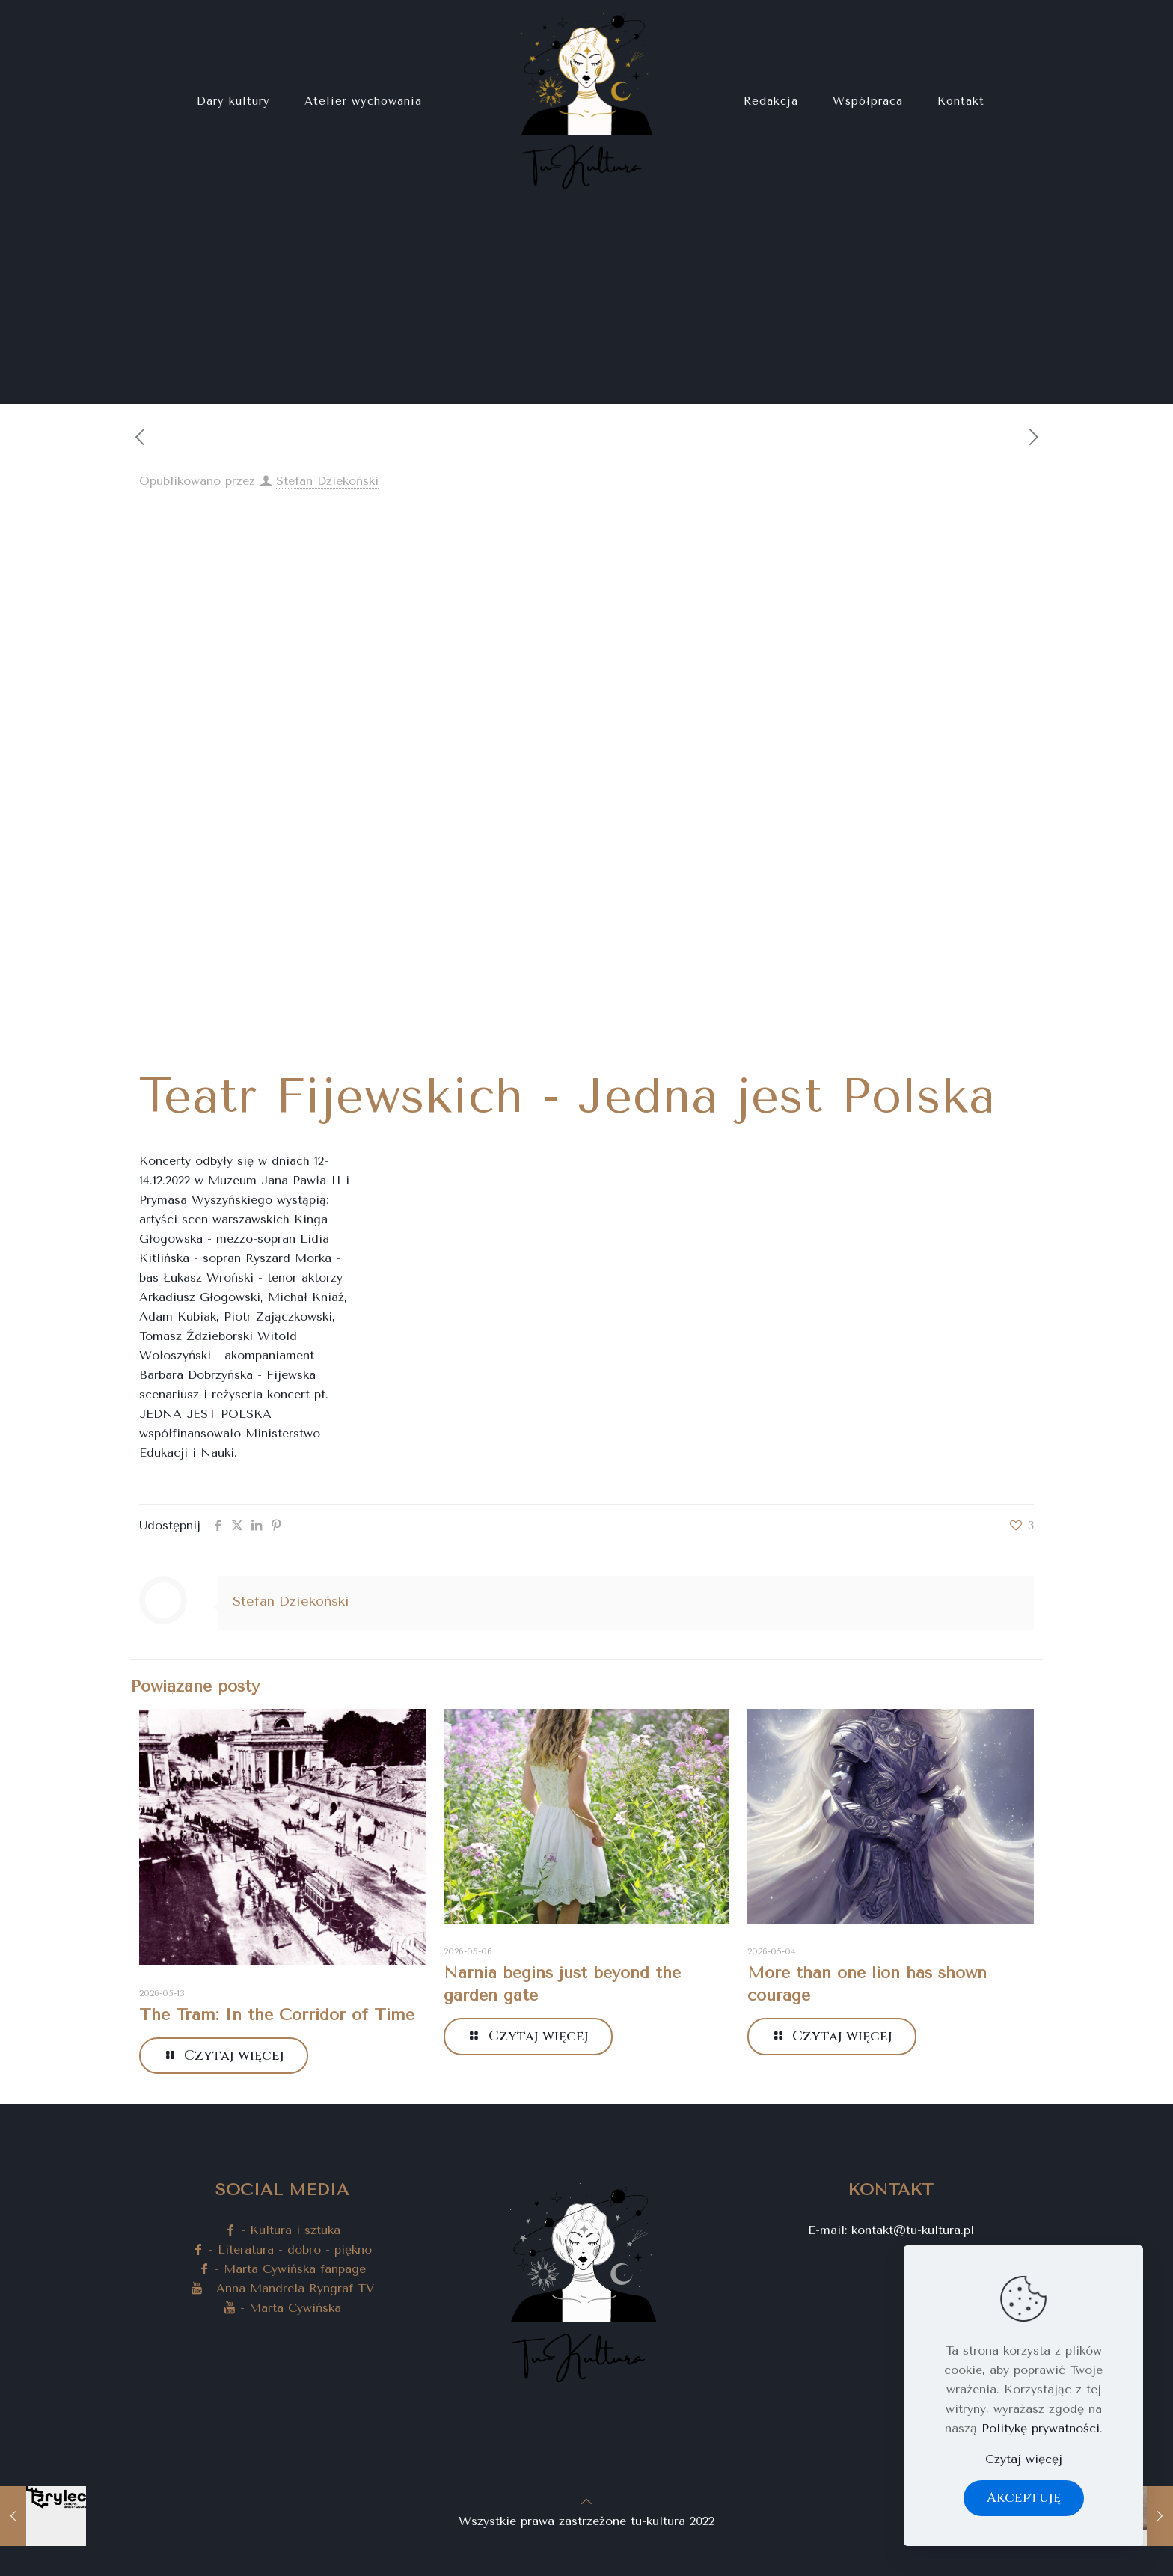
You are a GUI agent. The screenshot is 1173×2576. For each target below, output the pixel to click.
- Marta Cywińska (282, 2308)
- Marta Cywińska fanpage (282, 2269)
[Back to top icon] (586, 2501)
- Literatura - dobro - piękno (282, 2249)
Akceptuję (1024, 2497)
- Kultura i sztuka (282, 2230)
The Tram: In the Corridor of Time (276, 2015)
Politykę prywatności (1040, 2428)
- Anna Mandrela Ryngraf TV (282, 2288)
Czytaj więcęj (1023, 2459)
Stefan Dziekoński (327, 481)
